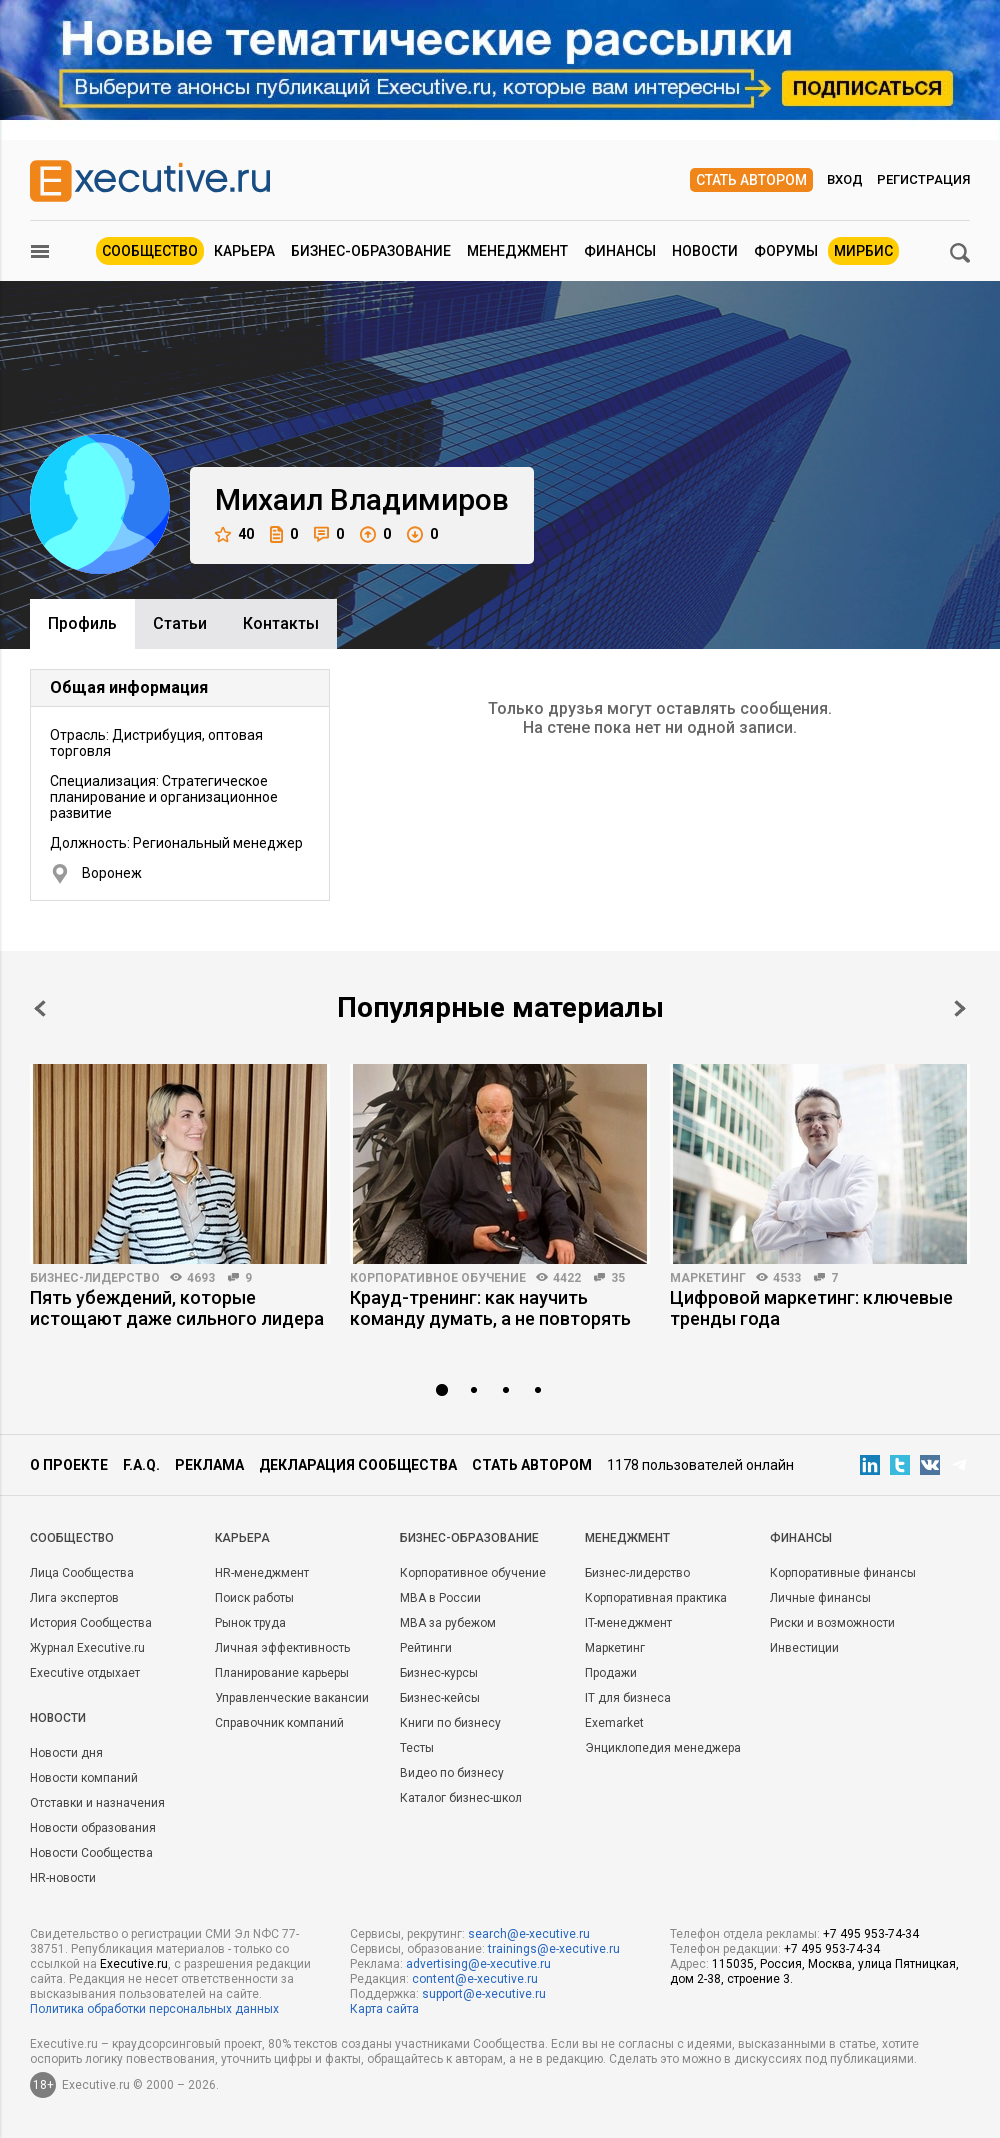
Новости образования (93, 1828)
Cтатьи (180, 623)
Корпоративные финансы (843, 1573)
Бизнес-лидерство (95, 1278)
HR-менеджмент (262, 1573)
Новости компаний (84, 1778)
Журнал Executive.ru (87, 1648)
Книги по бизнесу (450, 1723)
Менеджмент (517, 251)
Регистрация (923, 179)
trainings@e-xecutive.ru (554, 1949)
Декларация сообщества (358, 1465)
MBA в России (440, 1598)
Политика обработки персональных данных (154, 2009)
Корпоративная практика (656, 1598)
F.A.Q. (141, 1465)
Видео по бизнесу (452, 1773)
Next (960, 1008)
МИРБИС (863, 251)
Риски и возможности (832, 1623)
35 (618, 1278)
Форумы (786, 251)
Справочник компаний (279, 1723)
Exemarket (614, 1723)
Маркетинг (708, 1278)
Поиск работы (254, 1598)
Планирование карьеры (282, 1673)
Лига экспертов (74, 1598)
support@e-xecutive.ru (484, 1994)
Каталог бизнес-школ (461, 1798)
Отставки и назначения (97, 1803)
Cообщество (72, 1538)
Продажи (611, 1673)
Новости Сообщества (91, 1853)
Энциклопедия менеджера (663, 1748)
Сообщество (150, 251)
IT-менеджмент (628, 1623)
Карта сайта (384, 2009)
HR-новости (63, 1878)
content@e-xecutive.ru (475, 1979)
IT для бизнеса (628, 1698)
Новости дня (66, 1753)
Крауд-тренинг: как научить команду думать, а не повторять (490, 1308)
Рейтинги (426, 1648)
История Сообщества (91, 1623)
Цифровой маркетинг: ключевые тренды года (811, 1308)
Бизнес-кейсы (440, 1698)
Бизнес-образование (371, 251)
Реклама (209, 1465)
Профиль (82, 623)
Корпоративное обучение (438, 1278)
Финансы (620, 251)
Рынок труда (250, 1623)
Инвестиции (804, 1648)
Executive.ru (134, 1964)
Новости (705, 251)
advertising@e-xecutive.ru (478, 1964)
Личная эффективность (282, 1648)
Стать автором (751, 180)
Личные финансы (820, 1598)
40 (234, 534)
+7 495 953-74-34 (871, 1934)
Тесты (417, 1748)
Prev (40, 1008)
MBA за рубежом (448, 1623)
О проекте (69, 1465)
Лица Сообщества (82, 1573)
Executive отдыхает (85, 1673)
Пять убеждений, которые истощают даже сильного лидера (177, 1308)
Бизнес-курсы (439, 1673)
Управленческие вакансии (292, 1698)
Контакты (281, 623)
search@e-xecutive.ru (529, 1934)
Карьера (244, 251)
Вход (845, 179)
